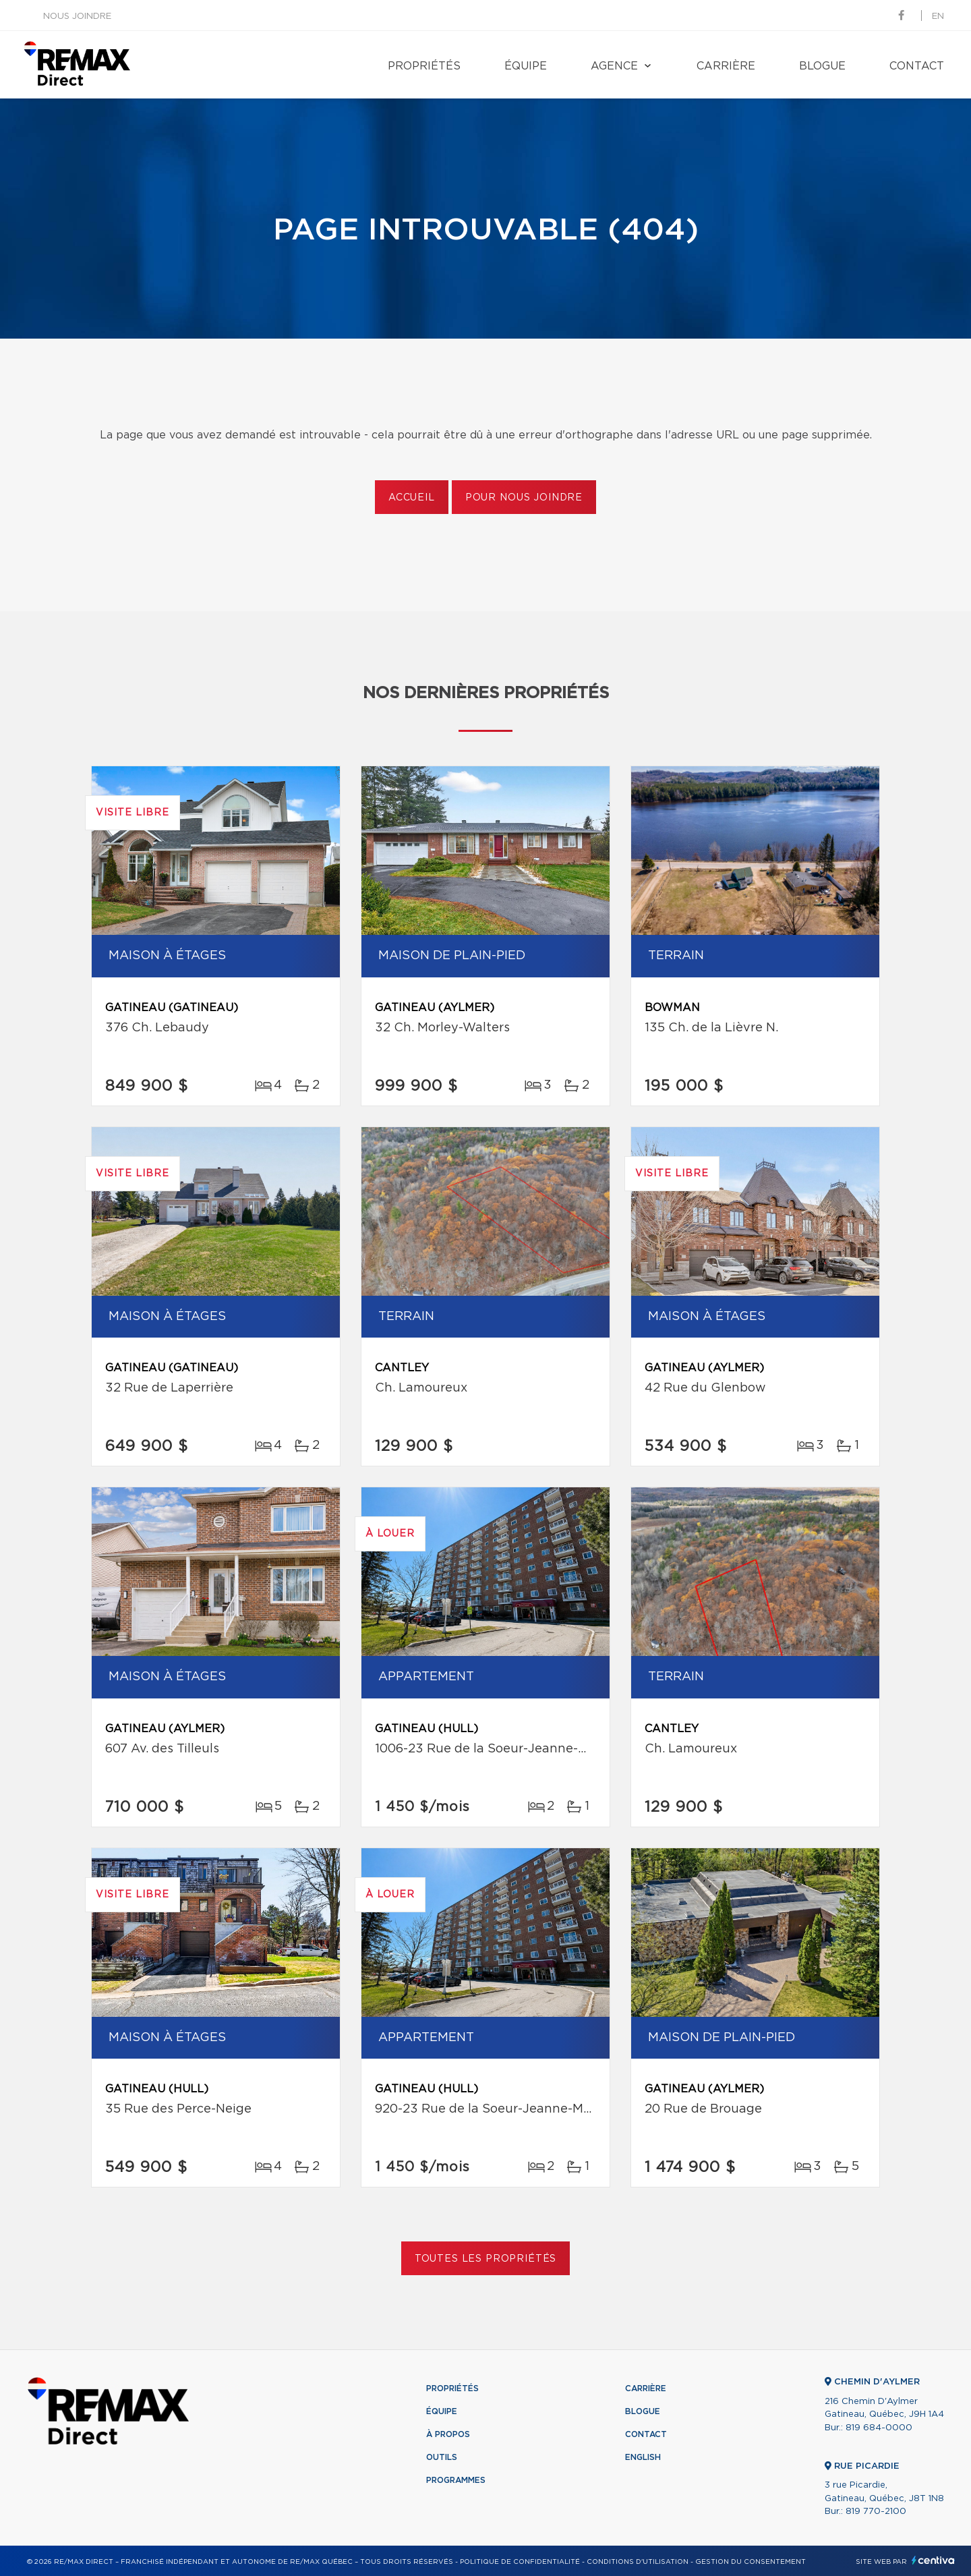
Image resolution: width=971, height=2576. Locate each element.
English (643, 2457)
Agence (614, 66)
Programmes (456, 2480)
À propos (448, 2434)
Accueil (411, 498)
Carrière (726, 66)
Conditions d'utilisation (637, 2561)
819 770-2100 (876, 2511)
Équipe (525, 66)
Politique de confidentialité (520, 2561)
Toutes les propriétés (486, 2259)
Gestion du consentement (750, 2561)
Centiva (933, 2560)
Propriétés (424, 66)
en (938, 16)
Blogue (822, 66)
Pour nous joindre (524, 498)
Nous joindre (77, 16)
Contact (916, 66)
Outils (441, 2457)
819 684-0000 (879, 2428)
